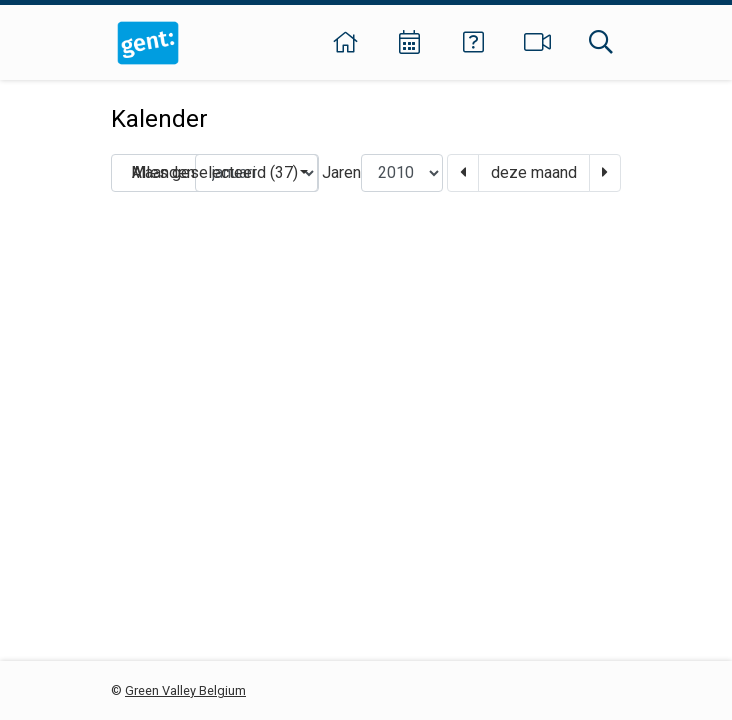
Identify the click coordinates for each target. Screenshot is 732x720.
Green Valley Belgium (185, 690)
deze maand (534, 172)
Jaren (341, 172)
